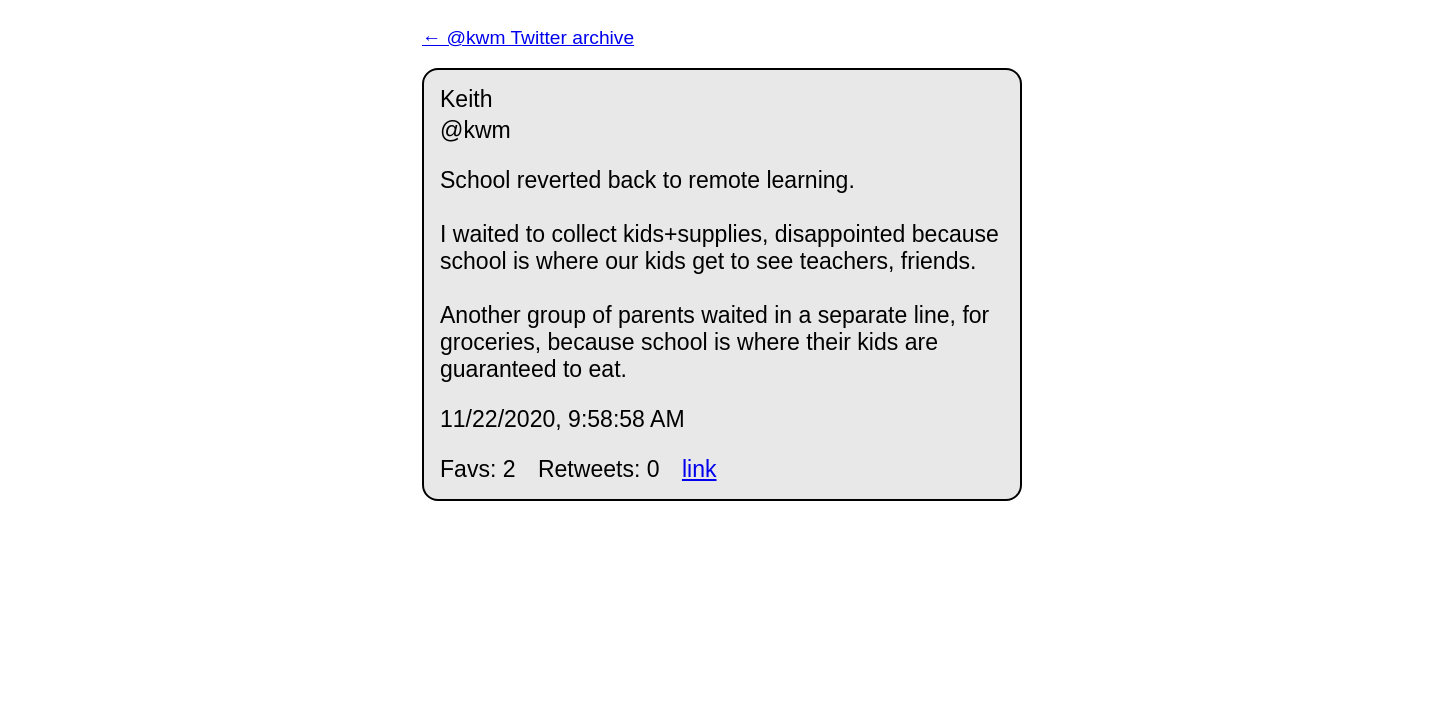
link (699, 469)
